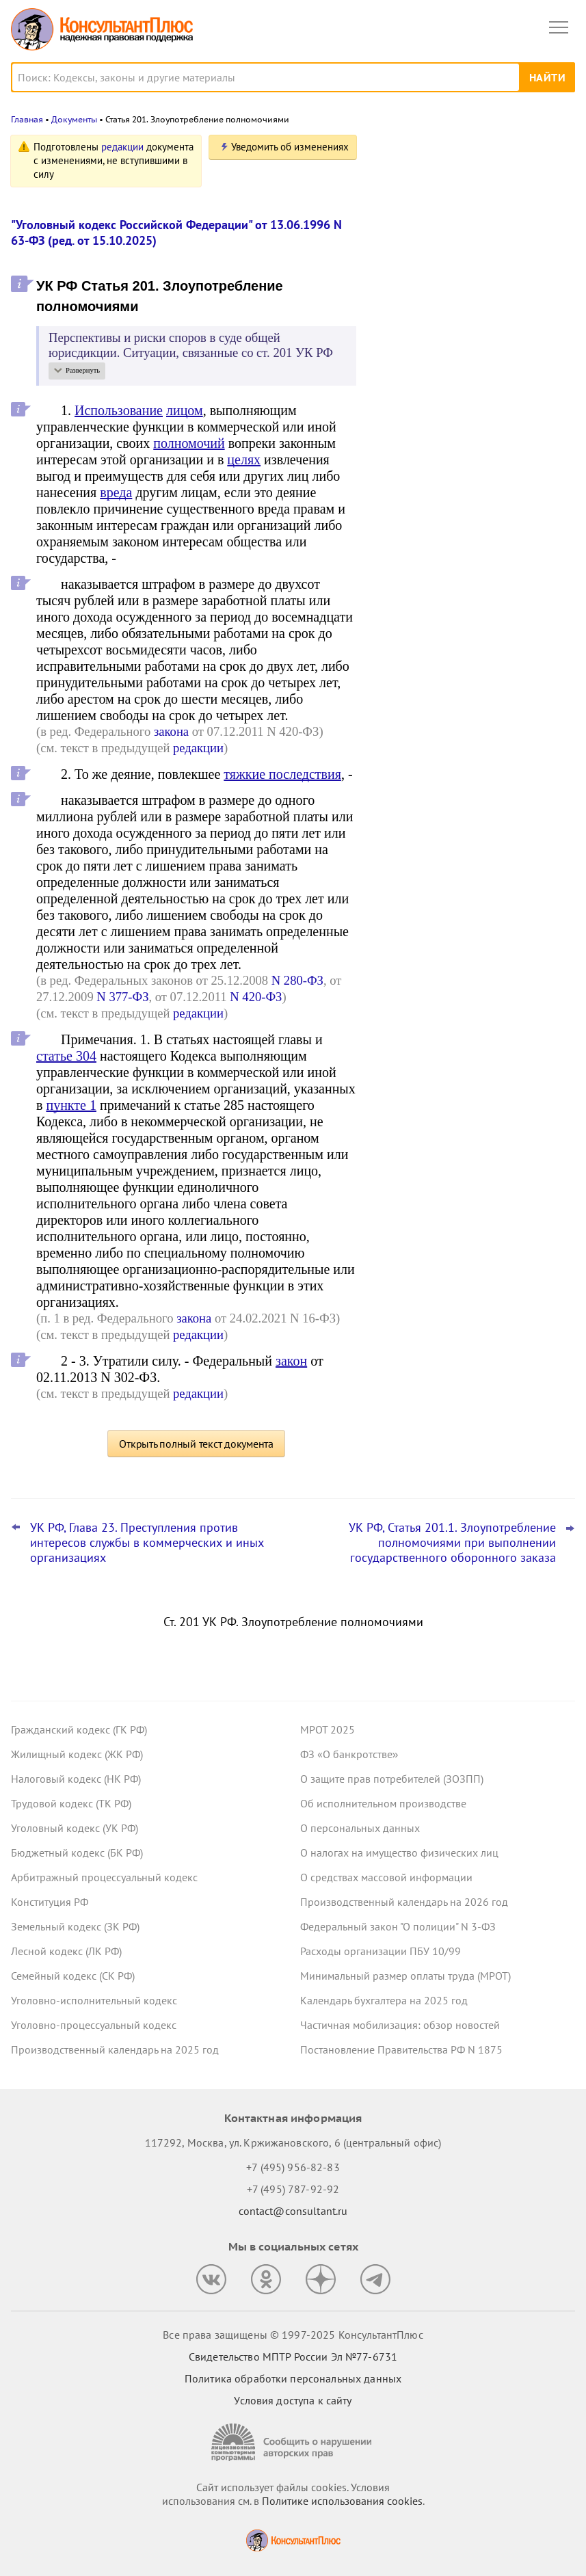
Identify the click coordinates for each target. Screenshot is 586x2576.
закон (291, 1360)
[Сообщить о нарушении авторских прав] (293, 2442)
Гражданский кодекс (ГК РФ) (79, 1729)
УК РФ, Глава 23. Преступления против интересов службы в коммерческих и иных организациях (147, 1542)
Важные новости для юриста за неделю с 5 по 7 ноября (456, 207)
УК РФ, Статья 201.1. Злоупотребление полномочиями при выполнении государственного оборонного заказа (452, 1542)
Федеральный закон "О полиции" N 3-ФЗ (398, 1926)
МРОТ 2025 (327, 1729)
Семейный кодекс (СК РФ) (73, 1975)
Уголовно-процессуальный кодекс (93, 2025)
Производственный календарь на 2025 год (115, 2049)
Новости (432, 152)
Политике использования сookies (342, 2501)
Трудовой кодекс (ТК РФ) (71, 1803)
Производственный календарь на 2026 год (404, 1902)
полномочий (188, 443)
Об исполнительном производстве (383, 1803)
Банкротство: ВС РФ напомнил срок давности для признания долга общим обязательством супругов (471, 274)
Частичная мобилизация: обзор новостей (400, 2025)
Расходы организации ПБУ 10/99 (380, 1951)
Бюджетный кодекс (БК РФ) (77, 1852)
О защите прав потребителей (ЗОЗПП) (391, 1778)
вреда (116, 492)
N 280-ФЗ (297, 980)
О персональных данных (360, 1828)
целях (244, 459)
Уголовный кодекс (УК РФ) (74, 1828)
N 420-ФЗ (256, 997)
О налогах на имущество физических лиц (399, 1852)
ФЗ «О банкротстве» (349, 1754)
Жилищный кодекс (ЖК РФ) (77, 1754)
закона (171, 731)
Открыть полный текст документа (196, 1443)
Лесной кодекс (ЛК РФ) (66, 1951)
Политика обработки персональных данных (293, 2378)
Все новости (412, 454)
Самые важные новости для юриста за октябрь (471, 343)
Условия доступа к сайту (292, 2400)
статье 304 (66, 1055)
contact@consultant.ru (293, 2211)
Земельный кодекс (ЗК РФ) (75, 1926)
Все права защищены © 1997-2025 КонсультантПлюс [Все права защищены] (293, 2334)
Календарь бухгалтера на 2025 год (384, 2000)
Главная (27, 119)
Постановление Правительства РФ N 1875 (401, 2049)
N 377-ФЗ (122, 997)
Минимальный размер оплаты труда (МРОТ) (405, 1975)
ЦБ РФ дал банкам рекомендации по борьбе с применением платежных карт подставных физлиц (468, 410)
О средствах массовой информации (386, 1877)
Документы (74, 119)
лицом (184, 410)
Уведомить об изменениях (290, 146)
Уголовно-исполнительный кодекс (94, 2000)
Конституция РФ (49, 1902)
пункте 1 (71, 1105)
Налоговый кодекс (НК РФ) (76, 1778)
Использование (119, 410)
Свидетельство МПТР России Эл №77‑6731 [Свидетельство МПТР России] (293, 2356)
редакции (122, 146)
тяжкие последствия (282, 774)
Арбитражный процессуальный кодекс (104, 1877)
